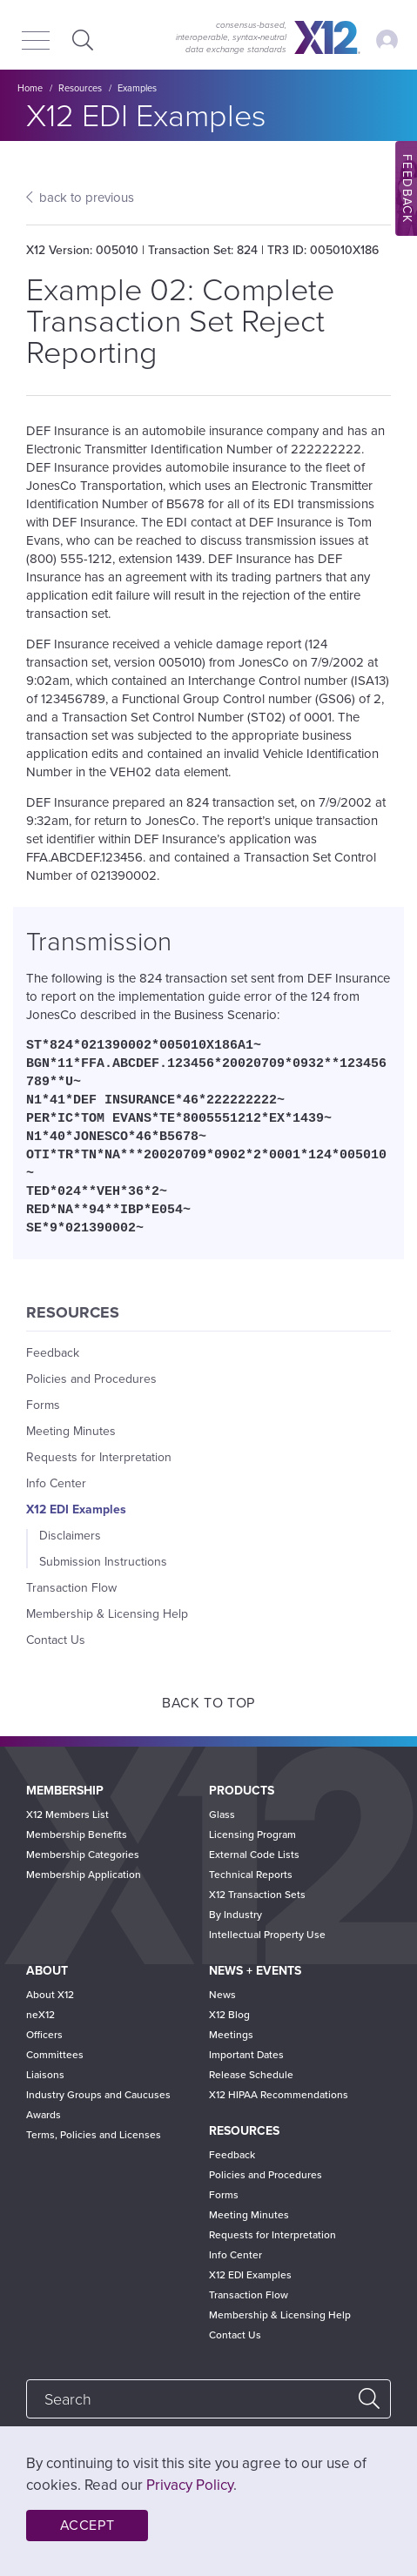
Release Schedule (251, 2075)
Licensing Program (252, 1834)
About (47, 1970)
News (222, 1995)
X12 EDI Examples (76, 1509)
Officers (44, 2035)
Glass (222, 1814)
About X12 (50, 1995)
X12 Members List (67, 1814)
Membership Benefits (76, 1834)
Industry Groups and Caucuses (98, 2095)
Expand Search (80, 39)
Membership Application (83, 1874)
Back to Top (208, 1703)
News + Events (255, 1970)
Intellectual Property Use (267, 1935)
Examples (137, 88)
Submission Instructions (103, 1561)
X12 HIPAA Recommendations (278, 2095)
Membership (65, 1790)
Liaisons (45, 2075)
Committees (55, 2055)
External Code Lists (254, 1854)
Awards (43, 2115)
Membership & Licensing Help (107, 1614)
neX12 (40, 2015)
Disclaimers (70, 1535)
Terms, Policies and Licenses (93, 2135)
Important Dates (246, 2055)
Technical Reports (251, 1874)
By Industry (235, 1915)
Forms (43, 1405)
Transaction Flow (71, 1587)
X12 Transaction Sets (257, 1894)
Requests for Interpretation (99, 1457)
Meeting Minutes (71, 1431)
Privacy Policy (189, 2485)
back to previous (86, 197)
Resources (80, 88)
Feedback (52, 1352)
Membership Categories (82, 1854)
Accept (87, 2525)
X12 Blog (229, 2015)
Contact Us (55, 1640)
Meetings (231, 2035)
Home (30, 88)
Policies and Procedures (91, 1379)
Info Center (56, 1483)
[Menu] (35, 41)
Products (241, 1790)
